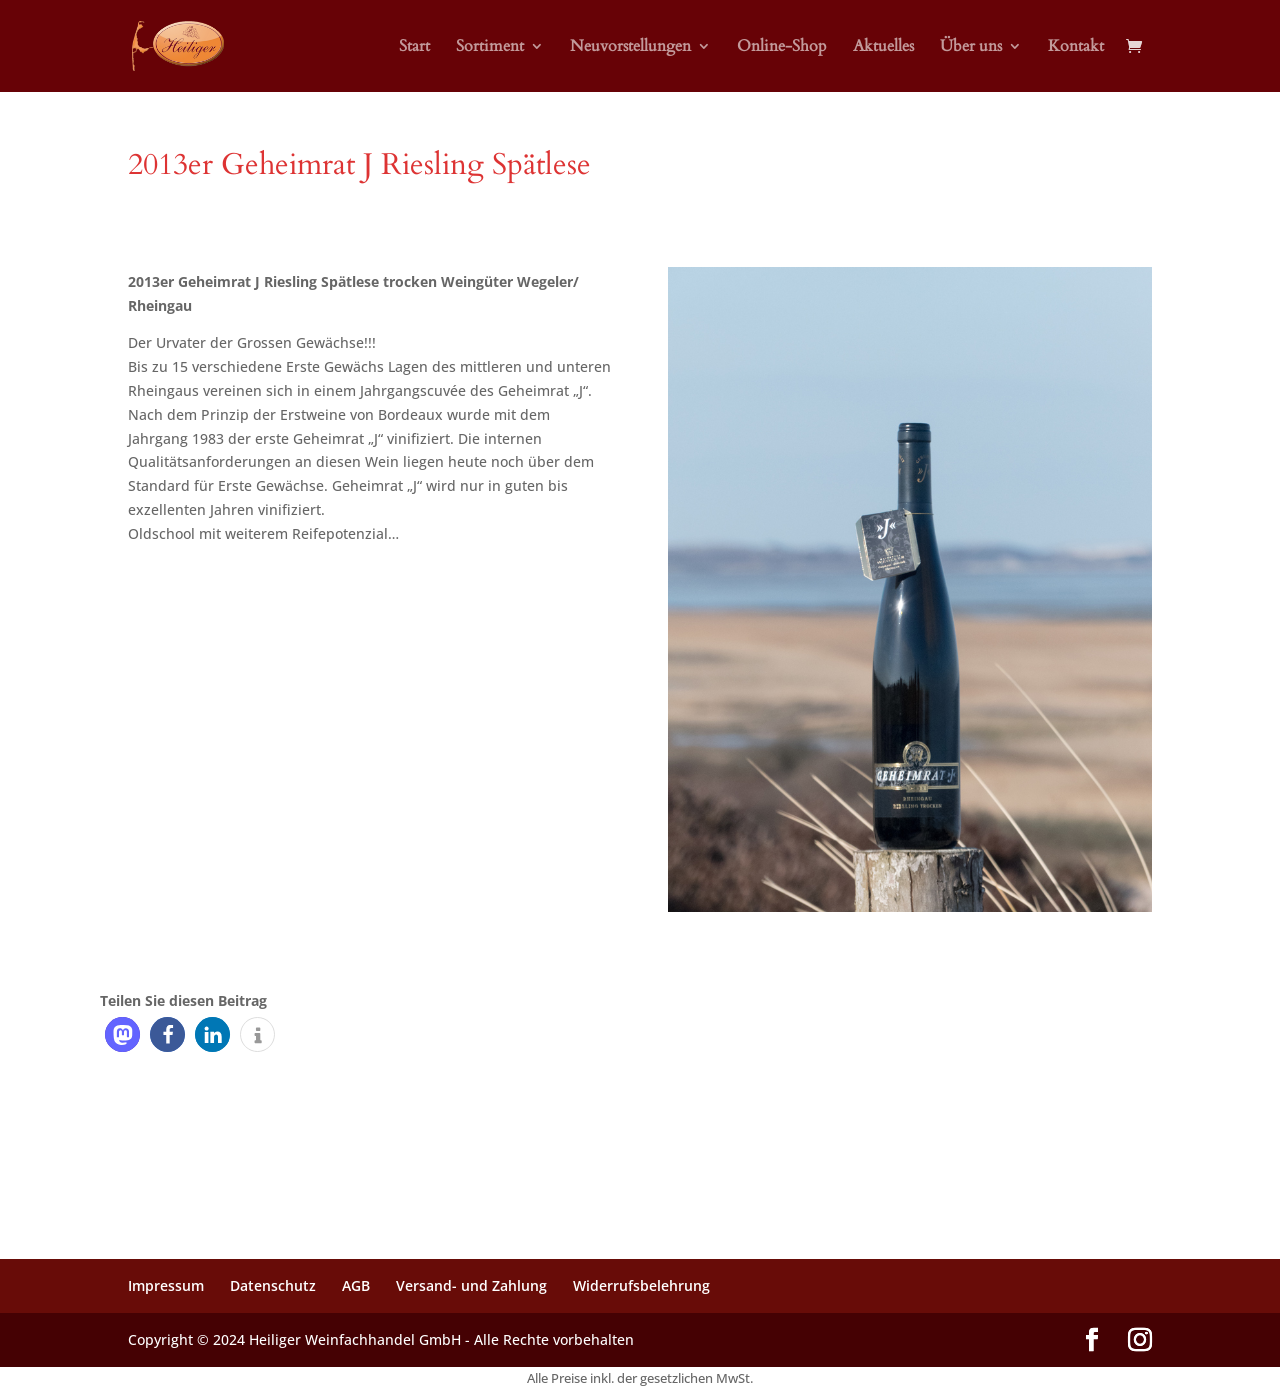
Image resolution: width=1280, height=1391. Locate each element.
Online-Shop (782, 48)
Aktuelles (883, 48)
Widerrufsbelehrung (641, 1285)
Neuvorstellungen (630, 48)
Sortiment (490, 48)
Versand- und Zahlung (471, 1285)
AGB (356, 1285)
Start (414, 48)
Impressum (166, 1285)
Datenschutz (273, 1285)
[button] (122, 1034)
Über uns (971, 48)
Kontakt (1076, 48)
